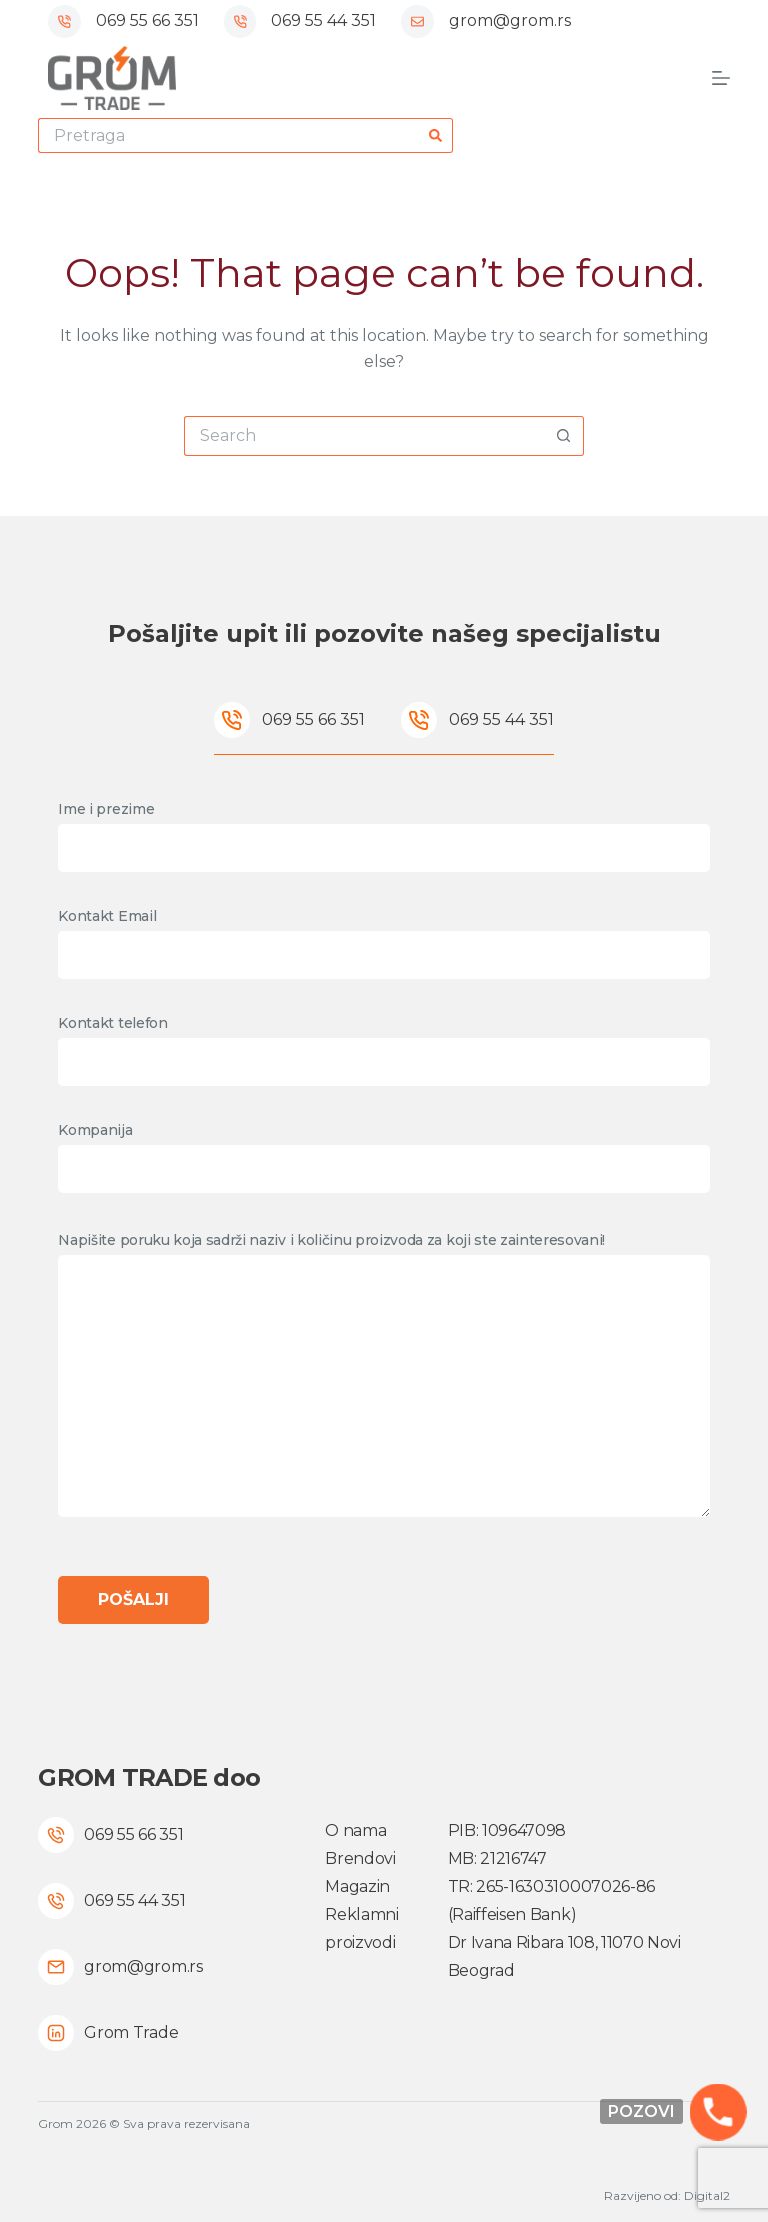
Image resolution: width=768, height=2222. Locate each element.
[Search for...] (228, 135)
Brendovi (360, 1858)
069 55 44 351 (323, 20)
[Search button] (435, 135)
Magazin (357, 1886)
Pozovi (641, 2111)
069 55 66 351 (147, 20)
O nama (355, 1830)
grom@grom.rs (510, 20)
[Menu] (721, 78)
